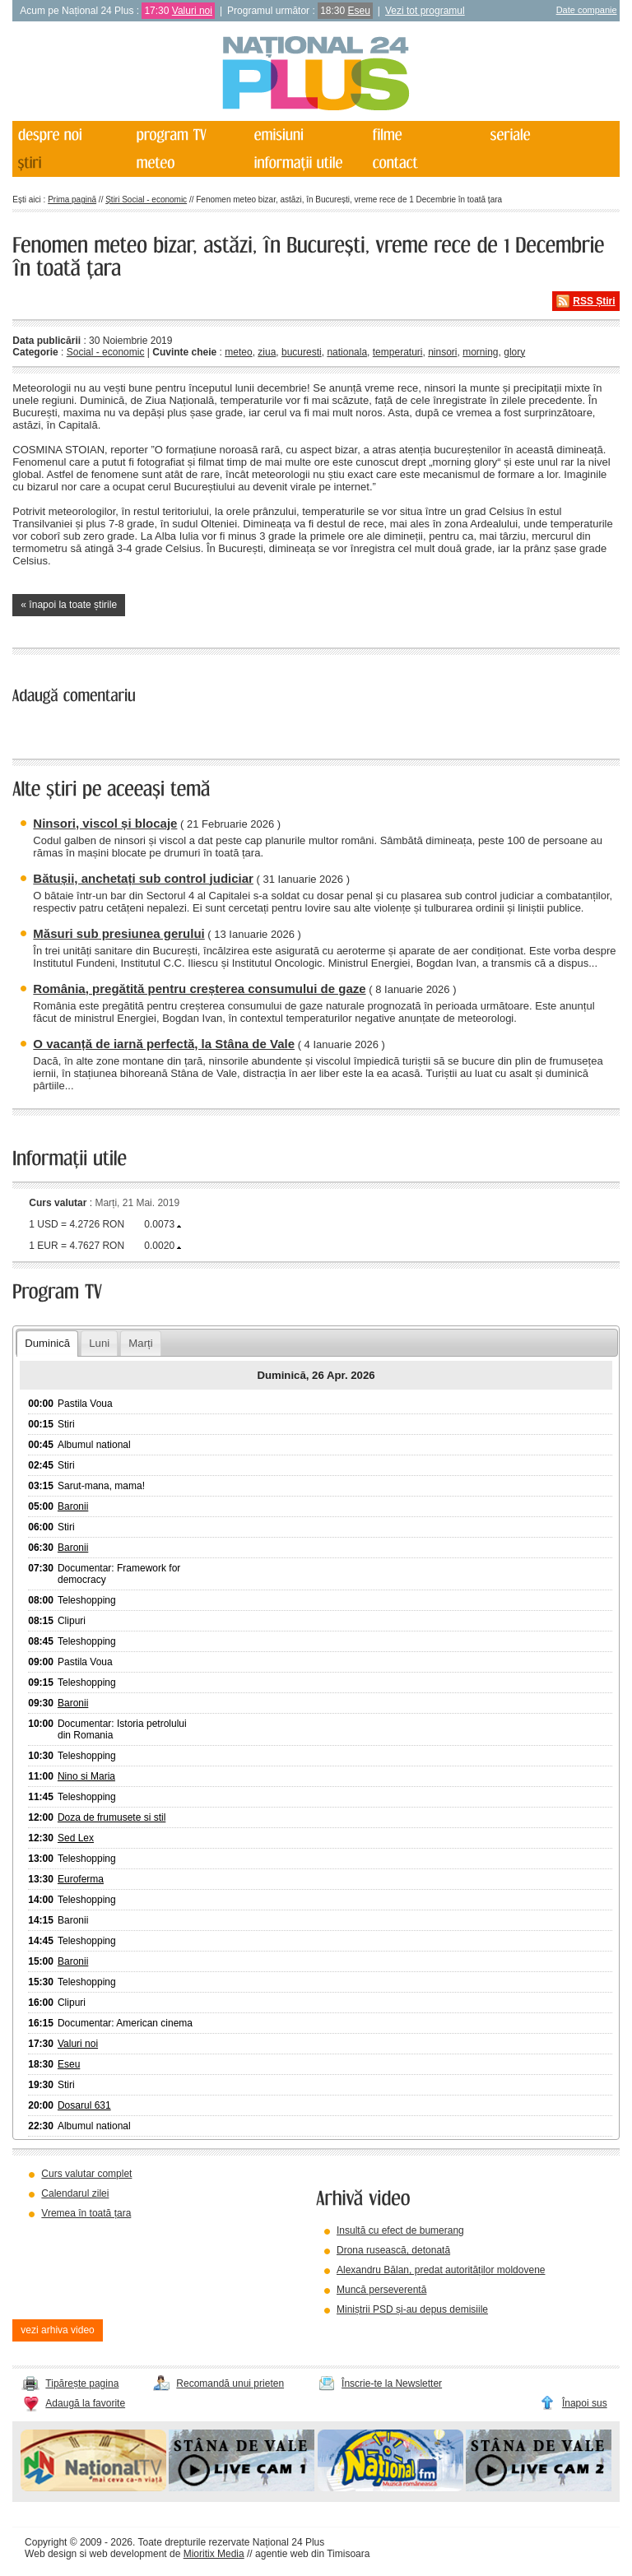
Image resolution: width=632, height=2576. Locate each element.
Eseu (359, 10)
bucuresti (301, 352)
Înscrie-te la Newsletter (392, 2383)
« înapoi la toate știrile (69, 604)
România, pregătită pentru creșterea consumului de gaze (199, 989)
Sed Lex (76, 1838)
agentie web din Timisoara (312, 2554)
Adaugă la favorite (85, 2403)
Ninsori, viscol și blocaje (105, 823)
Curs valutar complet (86, 2173)
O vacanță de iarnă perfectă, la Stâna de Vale (164, 1044)
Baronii (73, 1506)
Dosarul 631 (84, 2105)
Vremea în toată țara (86, 2213)
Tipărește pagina (81, 2383)
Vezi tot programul (425, 10)
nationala (347, 352)
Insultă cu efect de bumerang (400, 2230)
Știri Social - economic (146, 199)
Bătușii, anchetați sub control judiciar (143, 878)
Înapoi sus (584, 2403)
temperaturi (398, 352)
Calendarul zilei (75, 2193)
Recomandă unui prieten (230, 2383)
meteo (238, 352)
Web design (51, 2554)
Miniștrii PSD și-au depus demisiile (412, 2309)
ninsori (442, 352)
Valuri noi (192, 10)
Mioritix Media (214, 2554)
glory (514, 352)
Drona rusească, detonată (393, 2250)
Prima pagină (72, 199)
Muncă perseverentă (381, 2289)
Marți (140, 1343)
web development (128, 2554)
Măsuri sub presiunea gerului (118, 933)
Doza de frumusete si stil (111, 1817)
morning (480, 352)
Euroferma (81, 1879)
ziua (267, 352)
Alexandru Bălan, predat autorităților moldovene (441, 2270)
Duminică (47, 1343)
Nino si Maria (86, 1776)
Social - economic (106, 352)
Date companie (586, 10)
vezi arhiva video (57, 2330)
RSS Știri (594, 301)
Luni (99, 1343)
